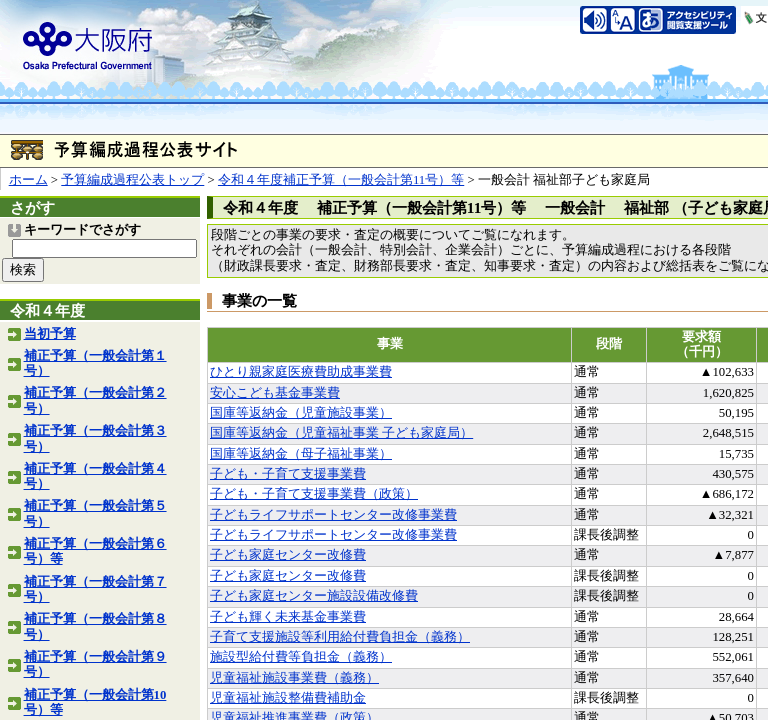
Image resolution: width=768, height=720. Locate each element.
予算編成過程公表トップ (132, 180)
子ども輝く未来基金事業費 (288, 617)
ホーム (28, 180)
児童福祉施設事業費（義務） (294, 678)
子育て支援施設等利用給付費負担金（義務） (340, 637)
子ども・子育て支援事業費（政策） (314, 494)
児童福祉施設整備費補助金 (288, 698)
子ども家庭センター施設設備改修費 (314, 596)
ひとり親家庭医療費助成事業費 (301, 372)
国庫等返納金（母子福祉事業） (301, 454)
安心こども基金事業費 (275, 393)
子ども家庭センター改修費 (288, 555)
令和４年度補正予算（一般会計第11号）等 (341, 180)
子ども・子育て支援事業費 (288, 474)
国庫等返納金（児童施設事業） (301, 413)
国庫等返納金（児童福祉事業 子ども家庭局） (341, 433)
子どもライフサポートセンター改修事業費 (333, 515)
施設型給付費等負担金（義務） (301, 657)
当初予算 (50, 334)
